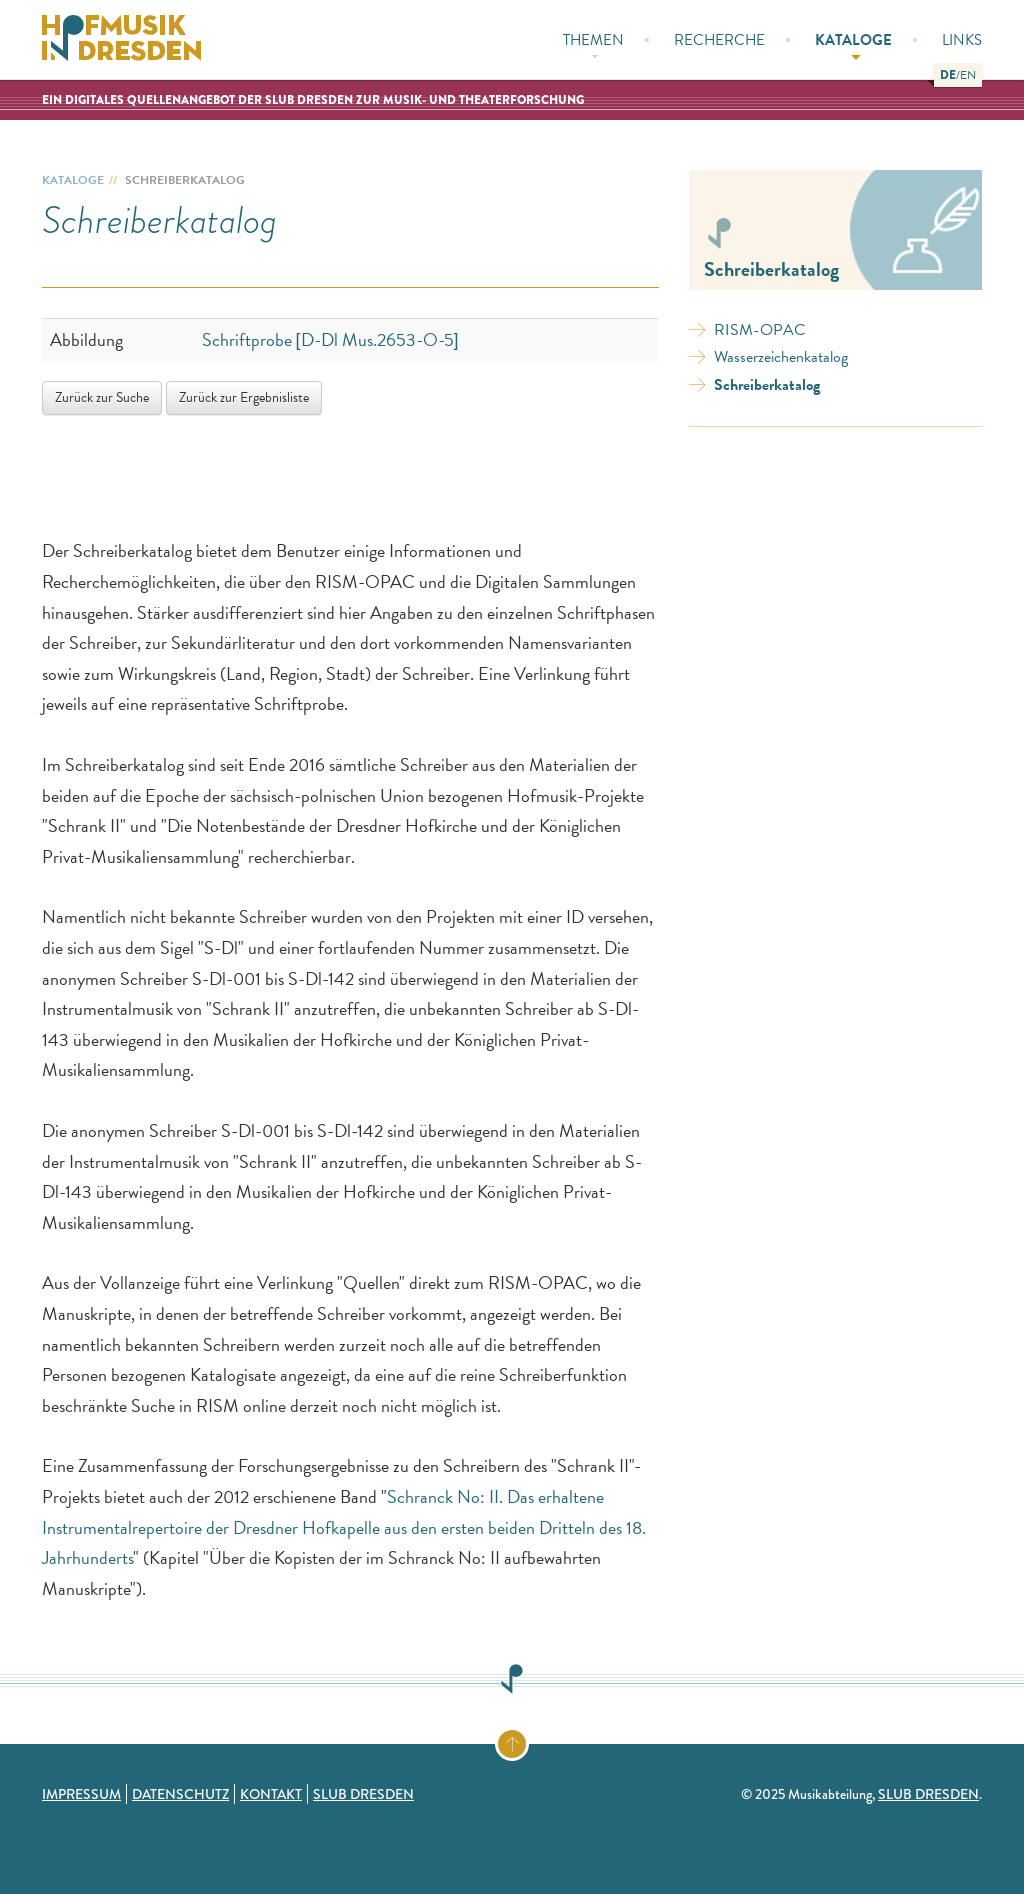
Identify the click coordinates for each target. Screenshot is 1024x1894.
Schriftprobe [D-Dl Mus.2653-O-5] (330, 339)
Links (962, 40)
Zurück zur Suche (102, 397)
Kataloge (853, 44)
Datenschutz (180, 1794)
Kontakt (271, 1794)
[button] (948, 75)
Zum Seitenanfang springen (527, 1740)
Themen (593, 43)
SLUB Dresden (363, 1794)
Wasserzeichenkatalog (781, 357)
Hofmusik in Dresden (122, 40)
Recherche (719, 40)
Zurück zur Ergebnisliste (244, 397)
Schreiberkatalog (767, 385)
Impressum (81, 1794)
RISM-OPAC (759, 330)
